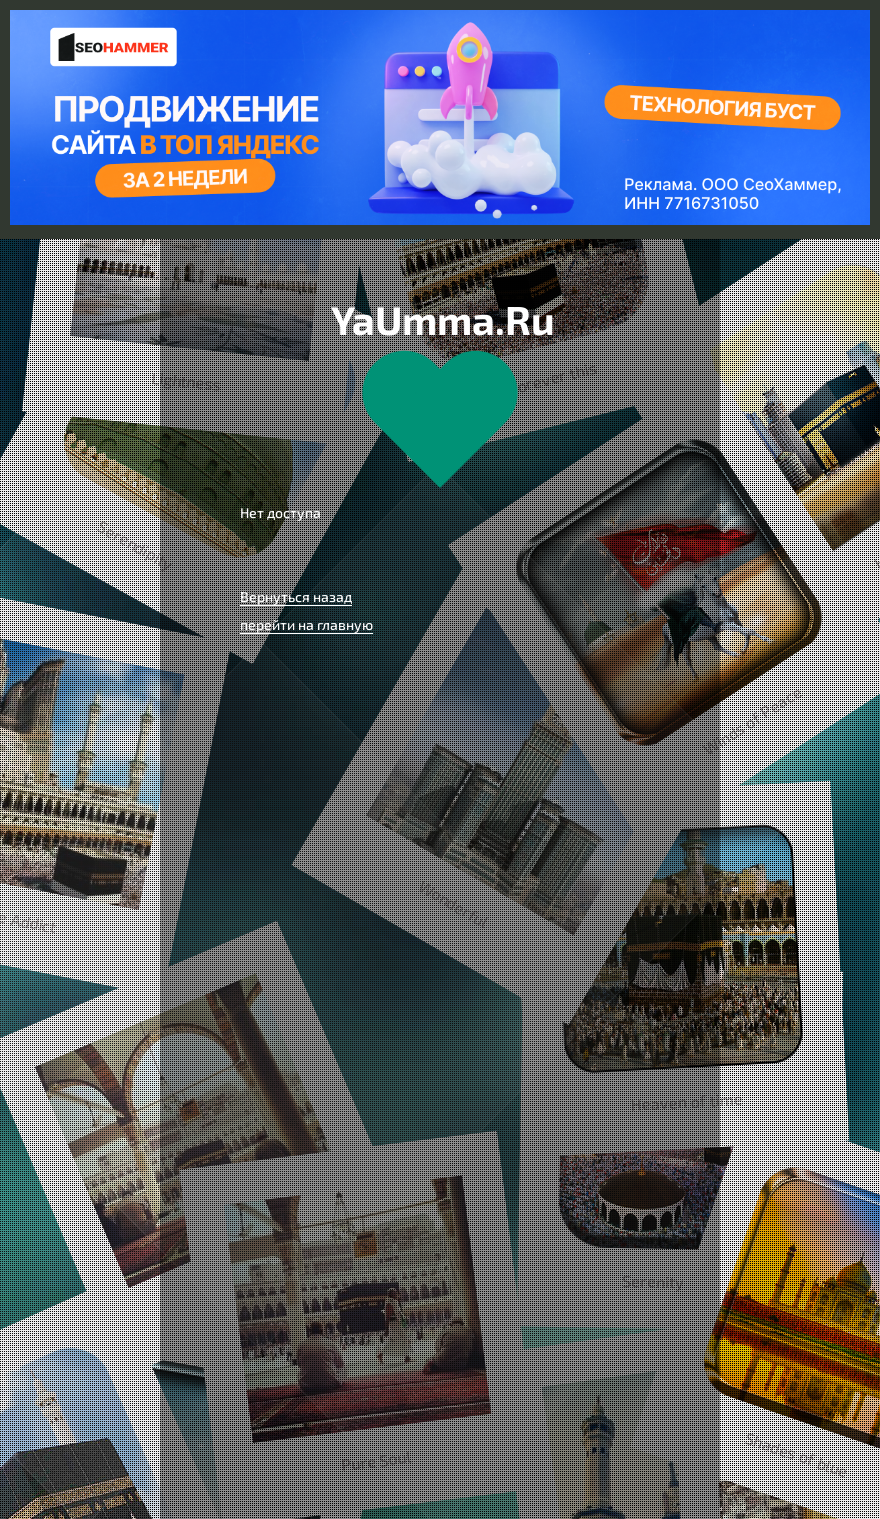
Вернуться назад (296, 596)
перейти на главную (306, 624)
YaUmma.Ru (443, 319)
